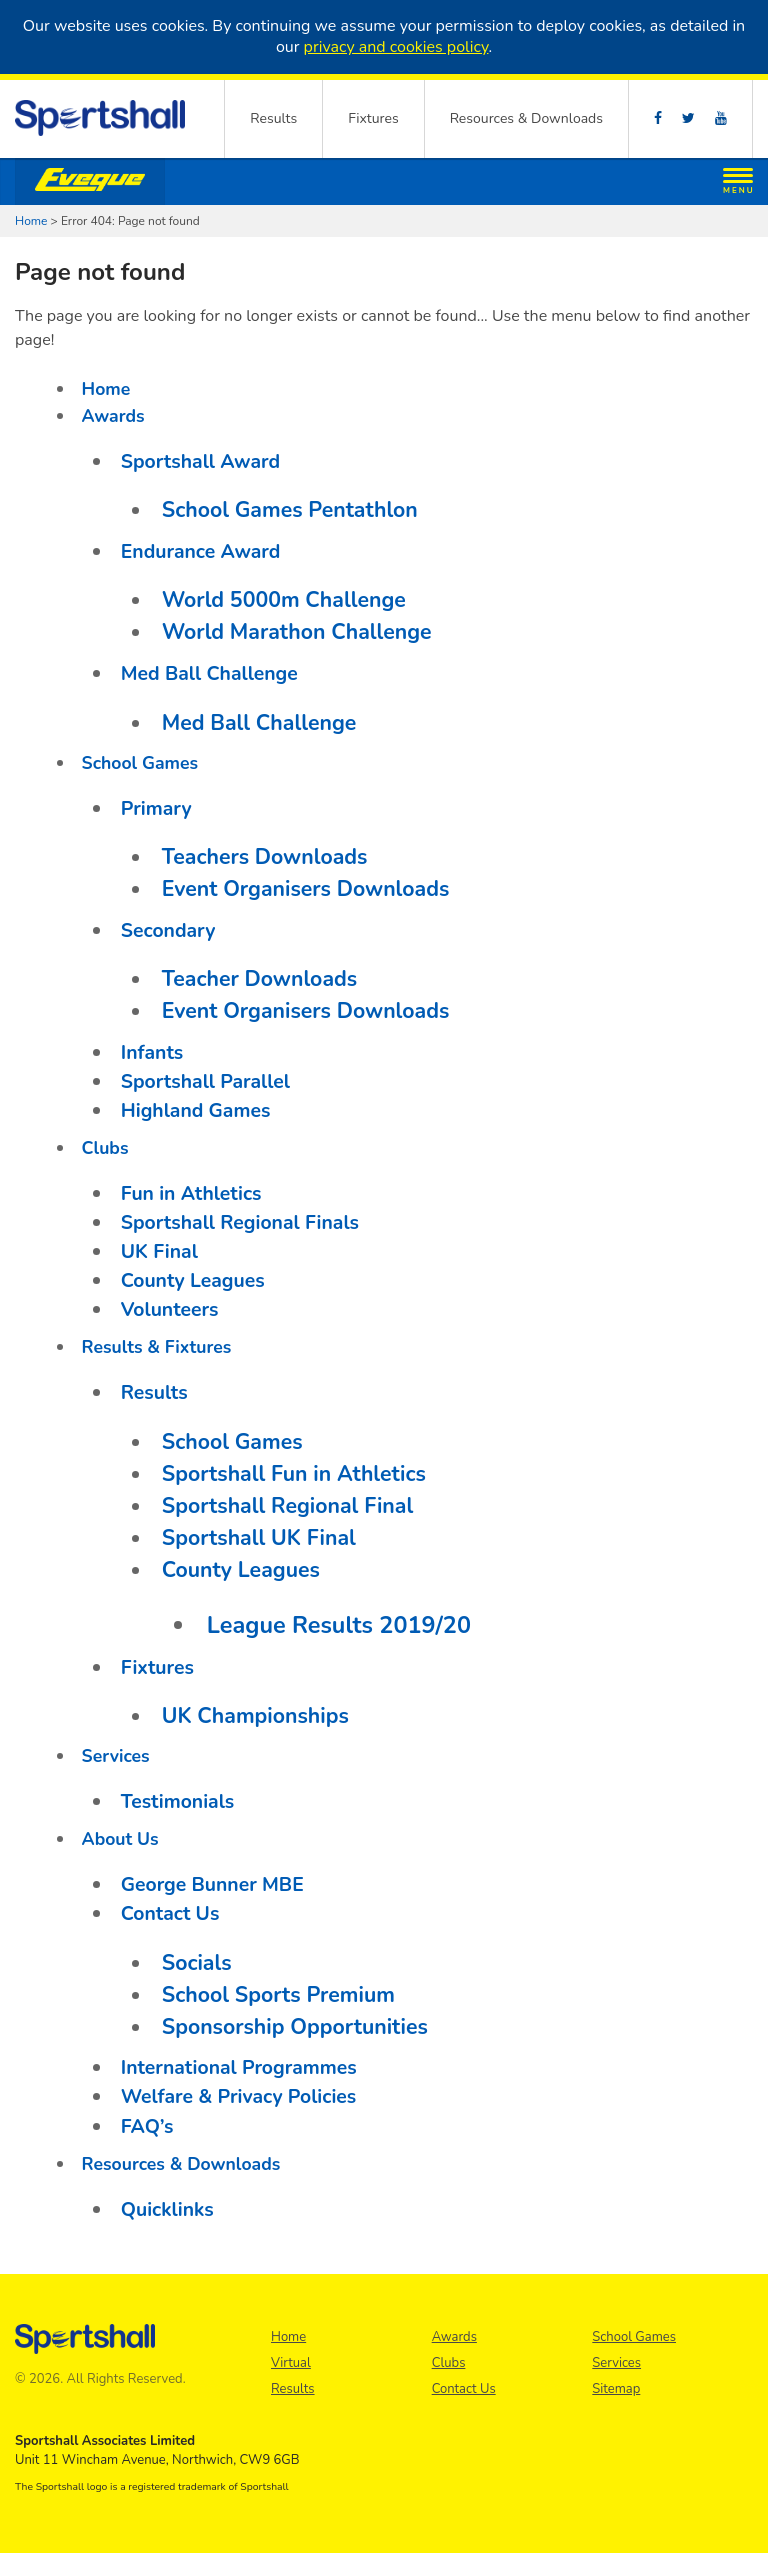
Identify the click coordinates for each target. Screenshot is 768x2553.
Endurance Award (201, 551)
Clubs (105, 1148)
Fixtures (373, 118)
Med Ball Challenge (209, 673)
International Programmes (239, 2067)
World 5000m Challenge (284, 600)
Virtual (291, 2363)
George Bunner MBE (212, 1884)
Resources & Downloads (526, 118)
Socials (197, 1963)
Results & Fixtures (157, 1347)
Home (31, 221)
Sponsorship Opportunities (295, 2027)
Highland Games (196, 1110)
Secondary (168, 930)
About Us (120, 1839)
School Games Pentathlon (290, 510)
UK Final (159, 1251)
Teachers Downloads (265, 857)
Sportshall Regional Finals (240, 1222)
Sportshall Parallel (205, 1081)
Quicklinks (167, 2209)
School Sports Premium (278, 1995)
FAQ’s (147, 2126)
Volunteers (170, 1309)
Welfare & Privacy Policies (239, 2096)
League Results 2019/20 (339, 1625)
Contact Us (170, 1913)
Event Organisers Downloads (306, 889)
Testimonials (178, 1801)
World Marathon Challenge (297, 632)
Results (273, 118)
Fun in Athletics (191, 1193)
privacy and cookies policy (396, 47)
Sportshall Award (200, 461)
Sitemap (616, 2389)
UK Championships (255, 1716)
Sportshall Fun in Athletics (294, 1474)
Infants (152, 1052)
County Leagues (193, 1280)
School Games (140, 763)
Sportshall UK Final (259, 1538)
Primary (156, 808)
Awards (113, 416)
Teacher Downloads (259, 979)
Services (116, 1756)
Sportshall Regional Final (288, 1506)
